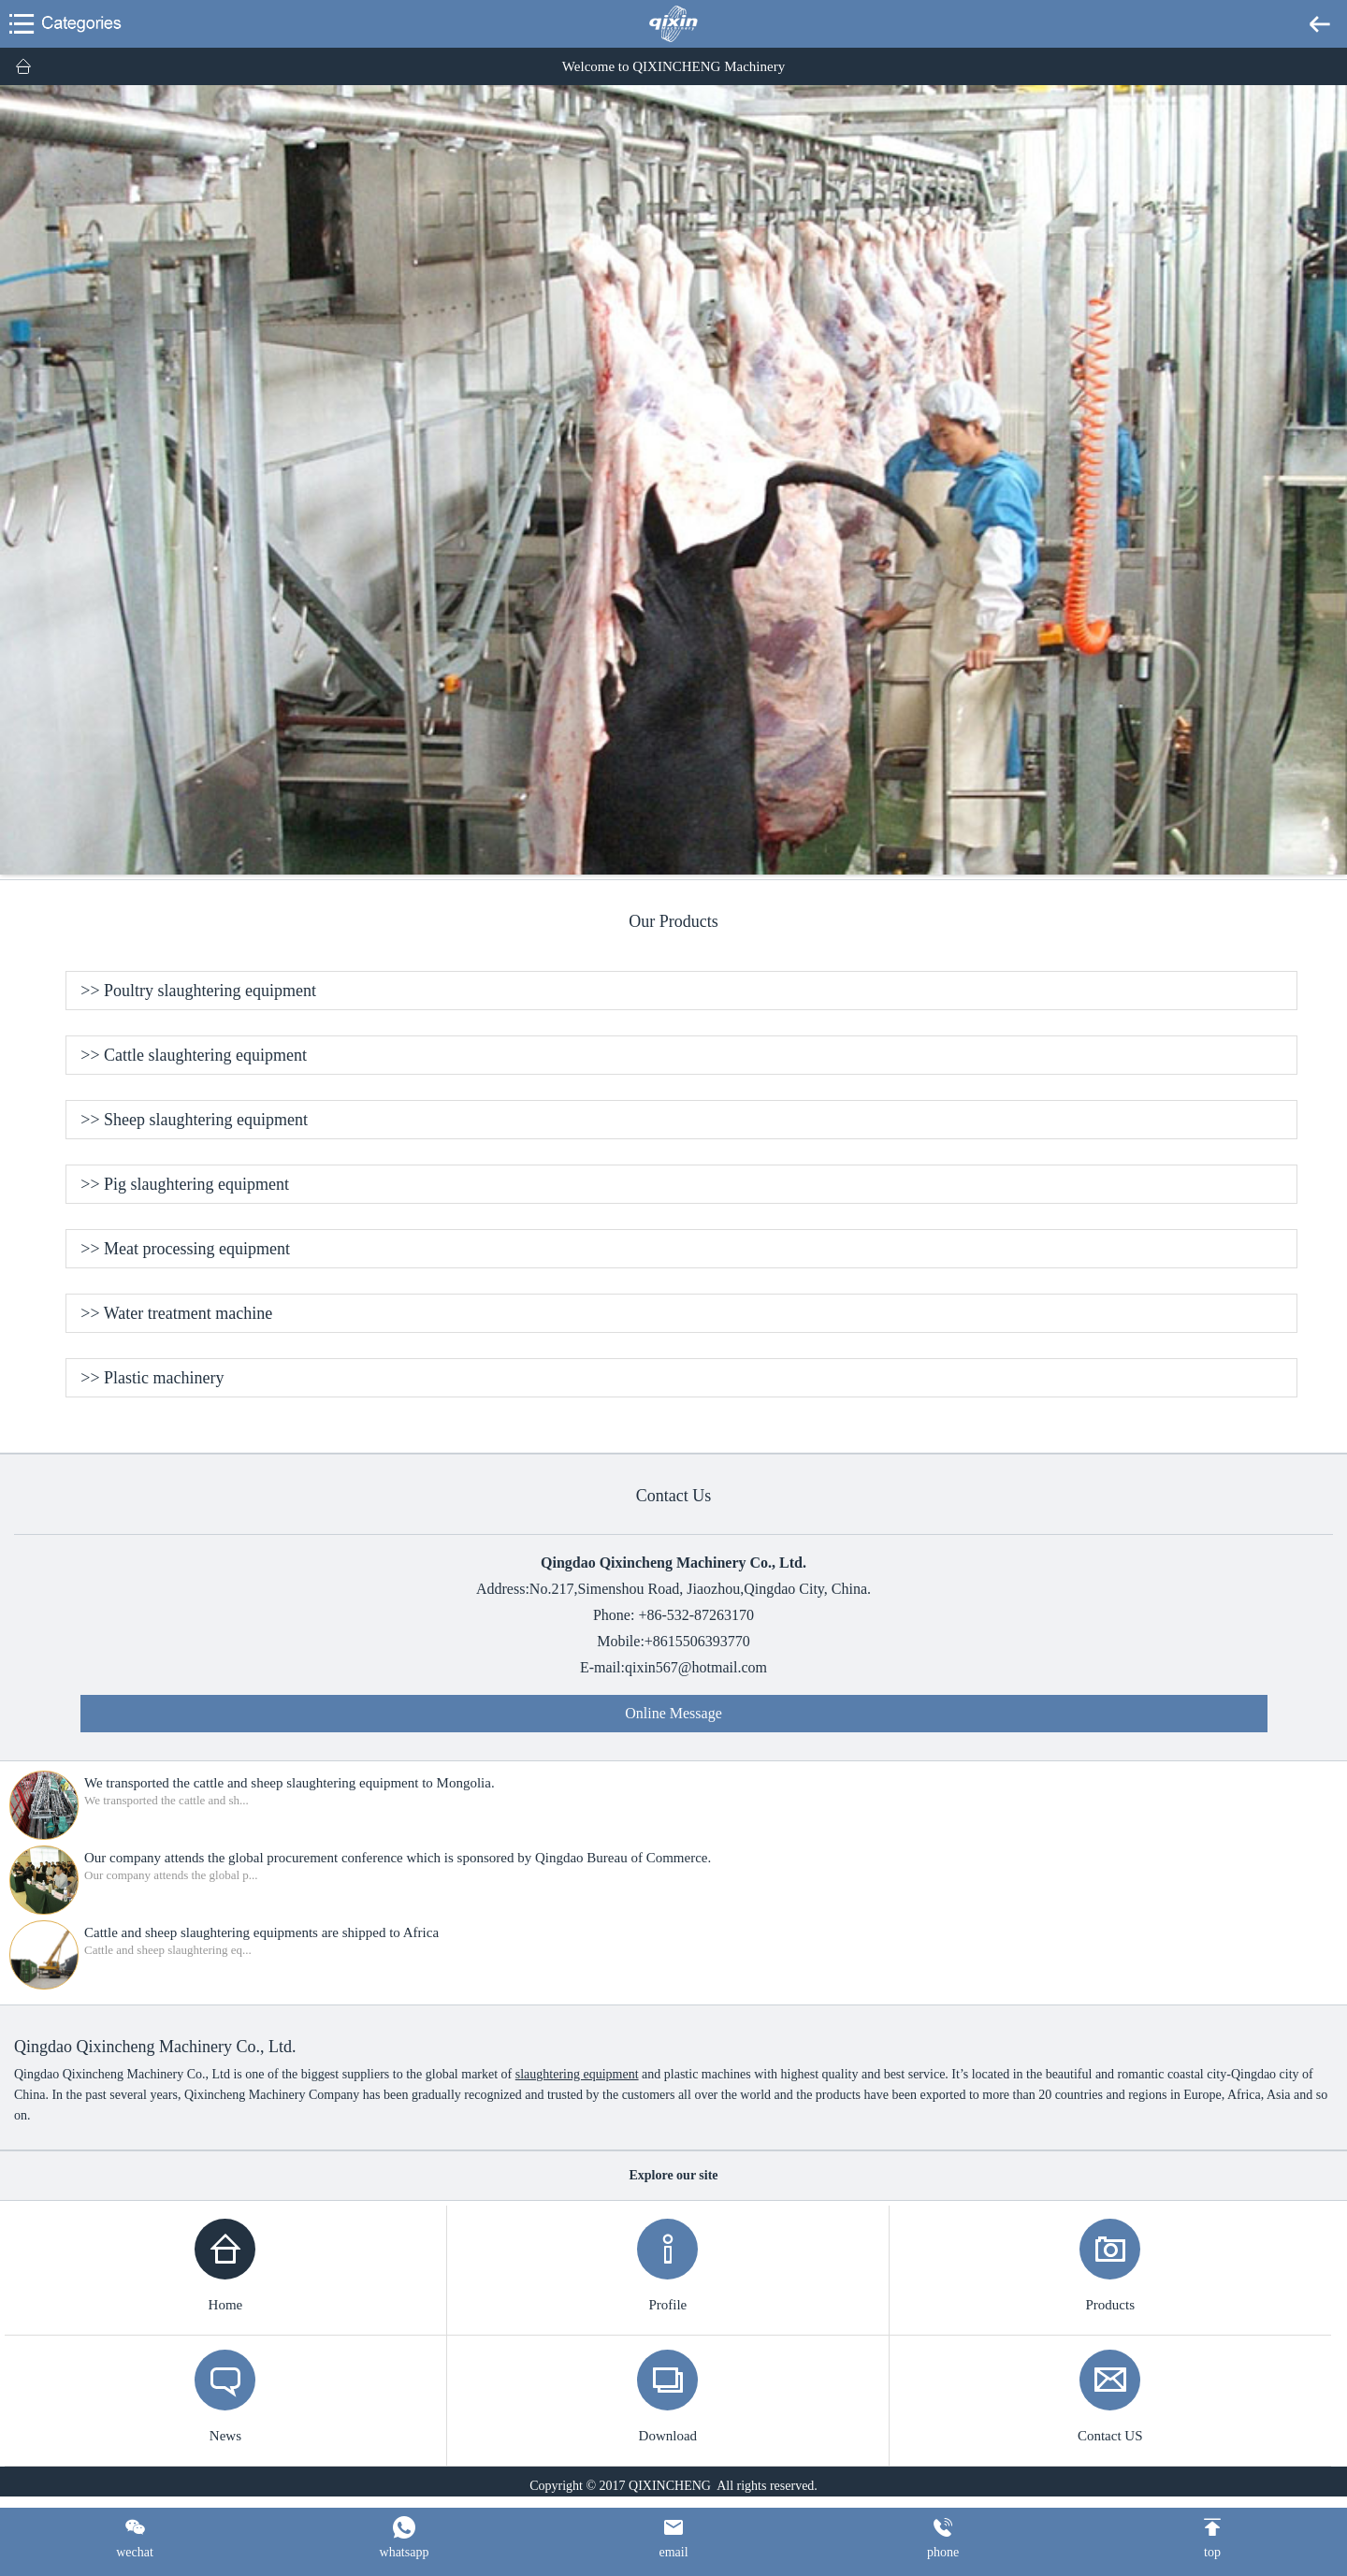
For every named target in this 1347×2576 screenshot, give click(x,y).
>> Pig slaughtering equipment (184, 1184)
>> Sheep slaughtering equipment (194, 1119)
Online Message (673, 1713)
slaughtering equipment (577, 2074)
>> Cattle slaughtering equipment (193, 1055)
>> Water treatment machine (176, 1313)
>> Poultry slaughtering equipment (198, 990)
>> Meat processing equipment (185, 1248)
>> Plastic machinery (152, 1377)
